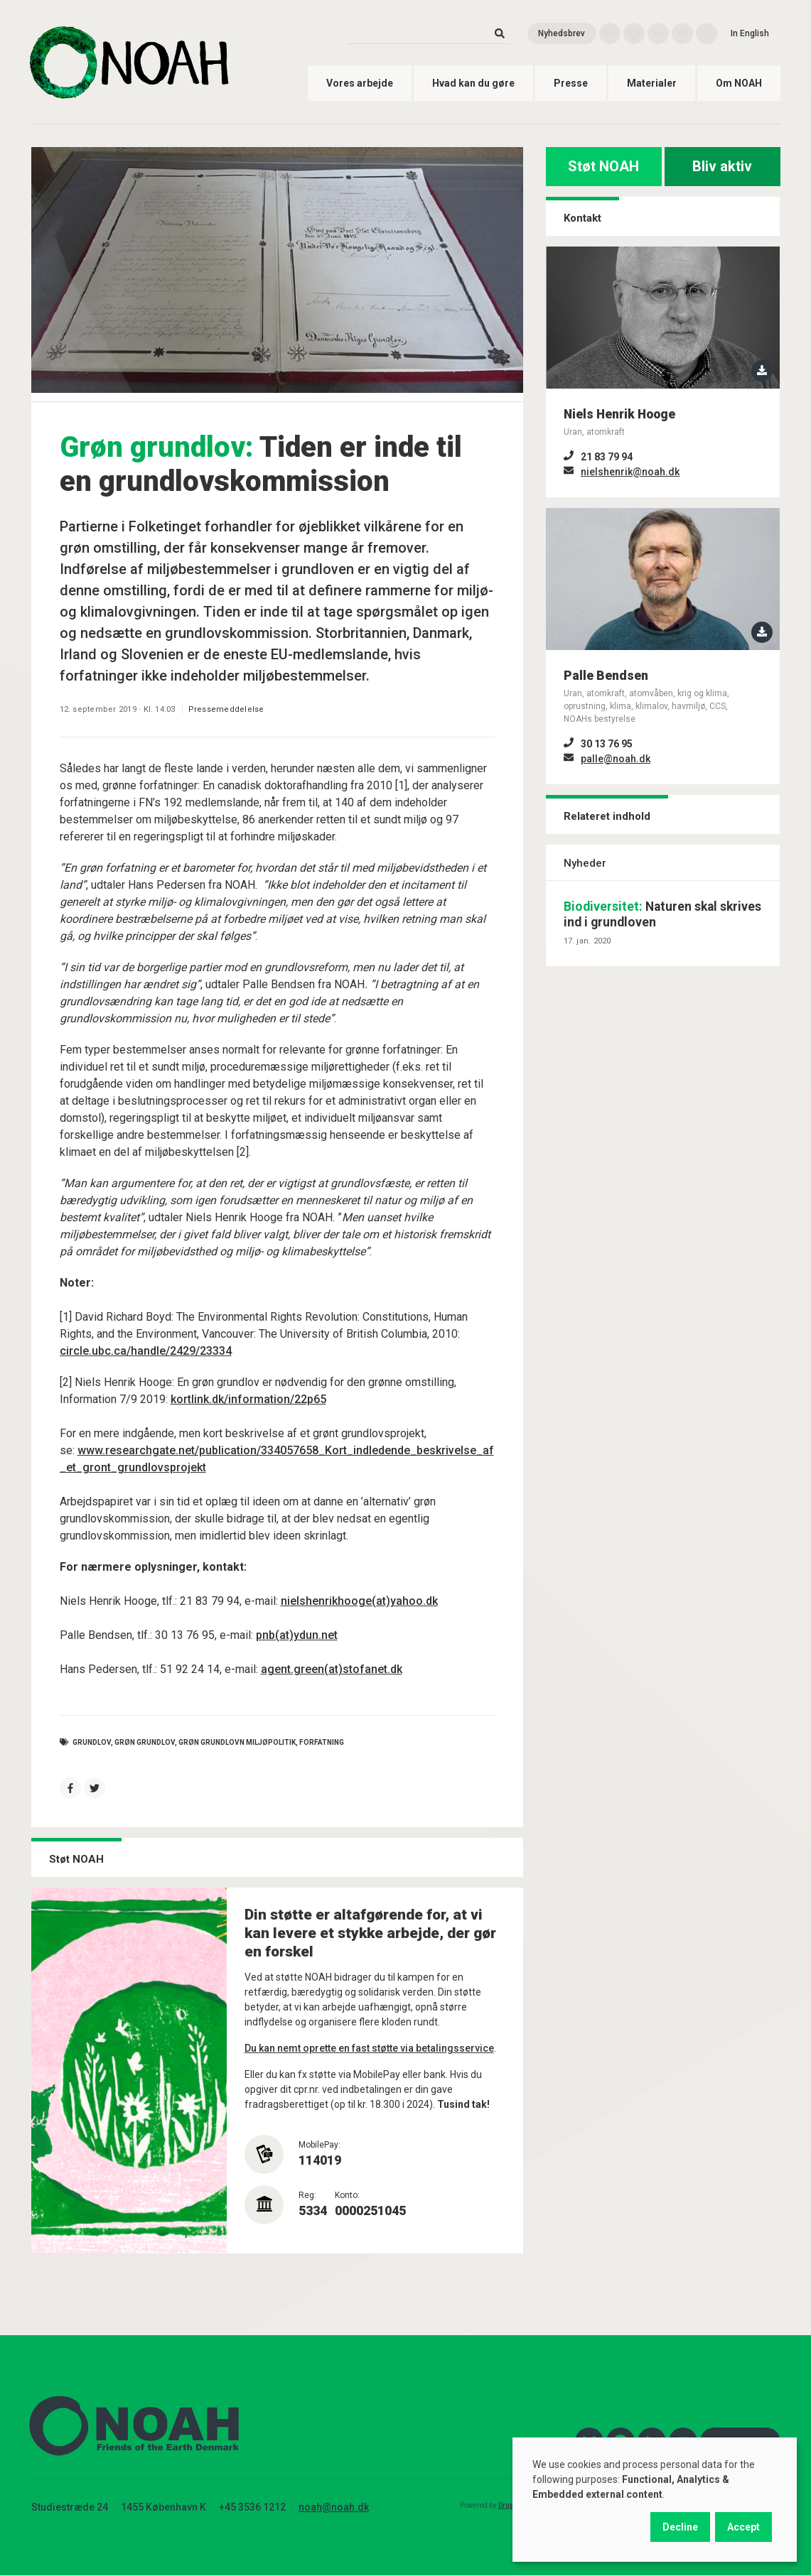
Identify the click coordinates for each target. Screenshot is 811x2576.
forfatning (321, 1742)
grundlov (91, 1742)
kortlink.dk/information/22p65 (248, 1399)
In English (750, 33)
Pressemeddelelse (226, 709)
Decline (680, 2527)
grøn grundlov (144, 1742)
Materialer (652, 83)
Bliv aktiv (722, 166)
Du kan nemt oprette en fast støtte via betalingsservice (369, 2048)
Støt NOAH (603, 166)
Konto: (347, 2195)
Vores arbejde (359, 83)
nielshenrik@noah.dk (630, 471)
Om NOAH (739, 83)
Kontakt (582, 218)
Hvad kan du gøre (473, 83)
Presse (571, 83)
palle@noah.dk (615, 758)
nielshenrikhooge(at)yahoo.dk (359, 1601)
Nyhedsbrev (561, 33)
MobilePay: (319, 2145)
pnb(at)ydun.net (297, 1635)
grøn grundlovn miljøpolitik (237, 1742)
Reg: (307, 2195)
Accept (743, 2527)
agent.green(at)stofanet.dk (331, 1669)
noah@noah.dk (334, 2507)
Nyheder (585, 863)
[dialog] (654, 2499)
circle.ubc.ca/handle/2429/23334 (146, 1351)
